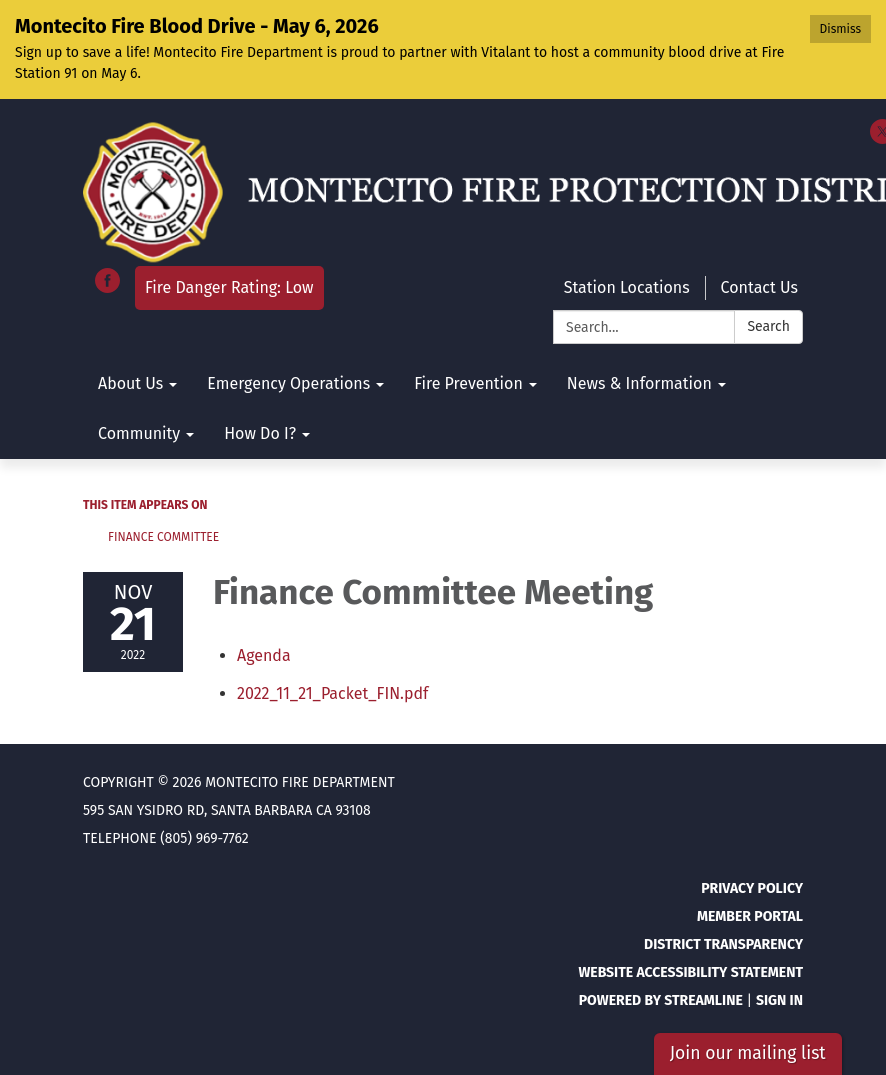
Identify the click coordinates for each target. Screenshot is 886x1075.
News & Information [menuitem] (639, 383)
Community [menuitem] (139, 433)
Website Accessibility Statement (690, 972)
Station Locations (627, 287)
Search (768, 326)
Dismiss (840, 29)
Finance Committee (163, 537)
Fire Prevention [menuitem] (468, 383)
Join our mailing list (748, 1053)
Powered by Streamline (661, 1000)
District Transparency (723, 944)
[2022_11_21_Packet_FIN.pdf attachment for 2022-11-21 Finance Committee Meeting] (332, 693)
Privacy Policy (752, 888)
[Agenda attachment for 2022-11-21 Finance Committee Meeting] (264, 655)
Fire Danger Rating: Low (229, 287)
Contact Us (759, 287)
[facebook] (107, 287)
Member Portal (750, 916)
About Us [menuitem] (130, 383)
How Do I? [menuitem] (260, 433)
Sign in (779, 1000)
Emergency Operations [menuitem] (288, 383)
